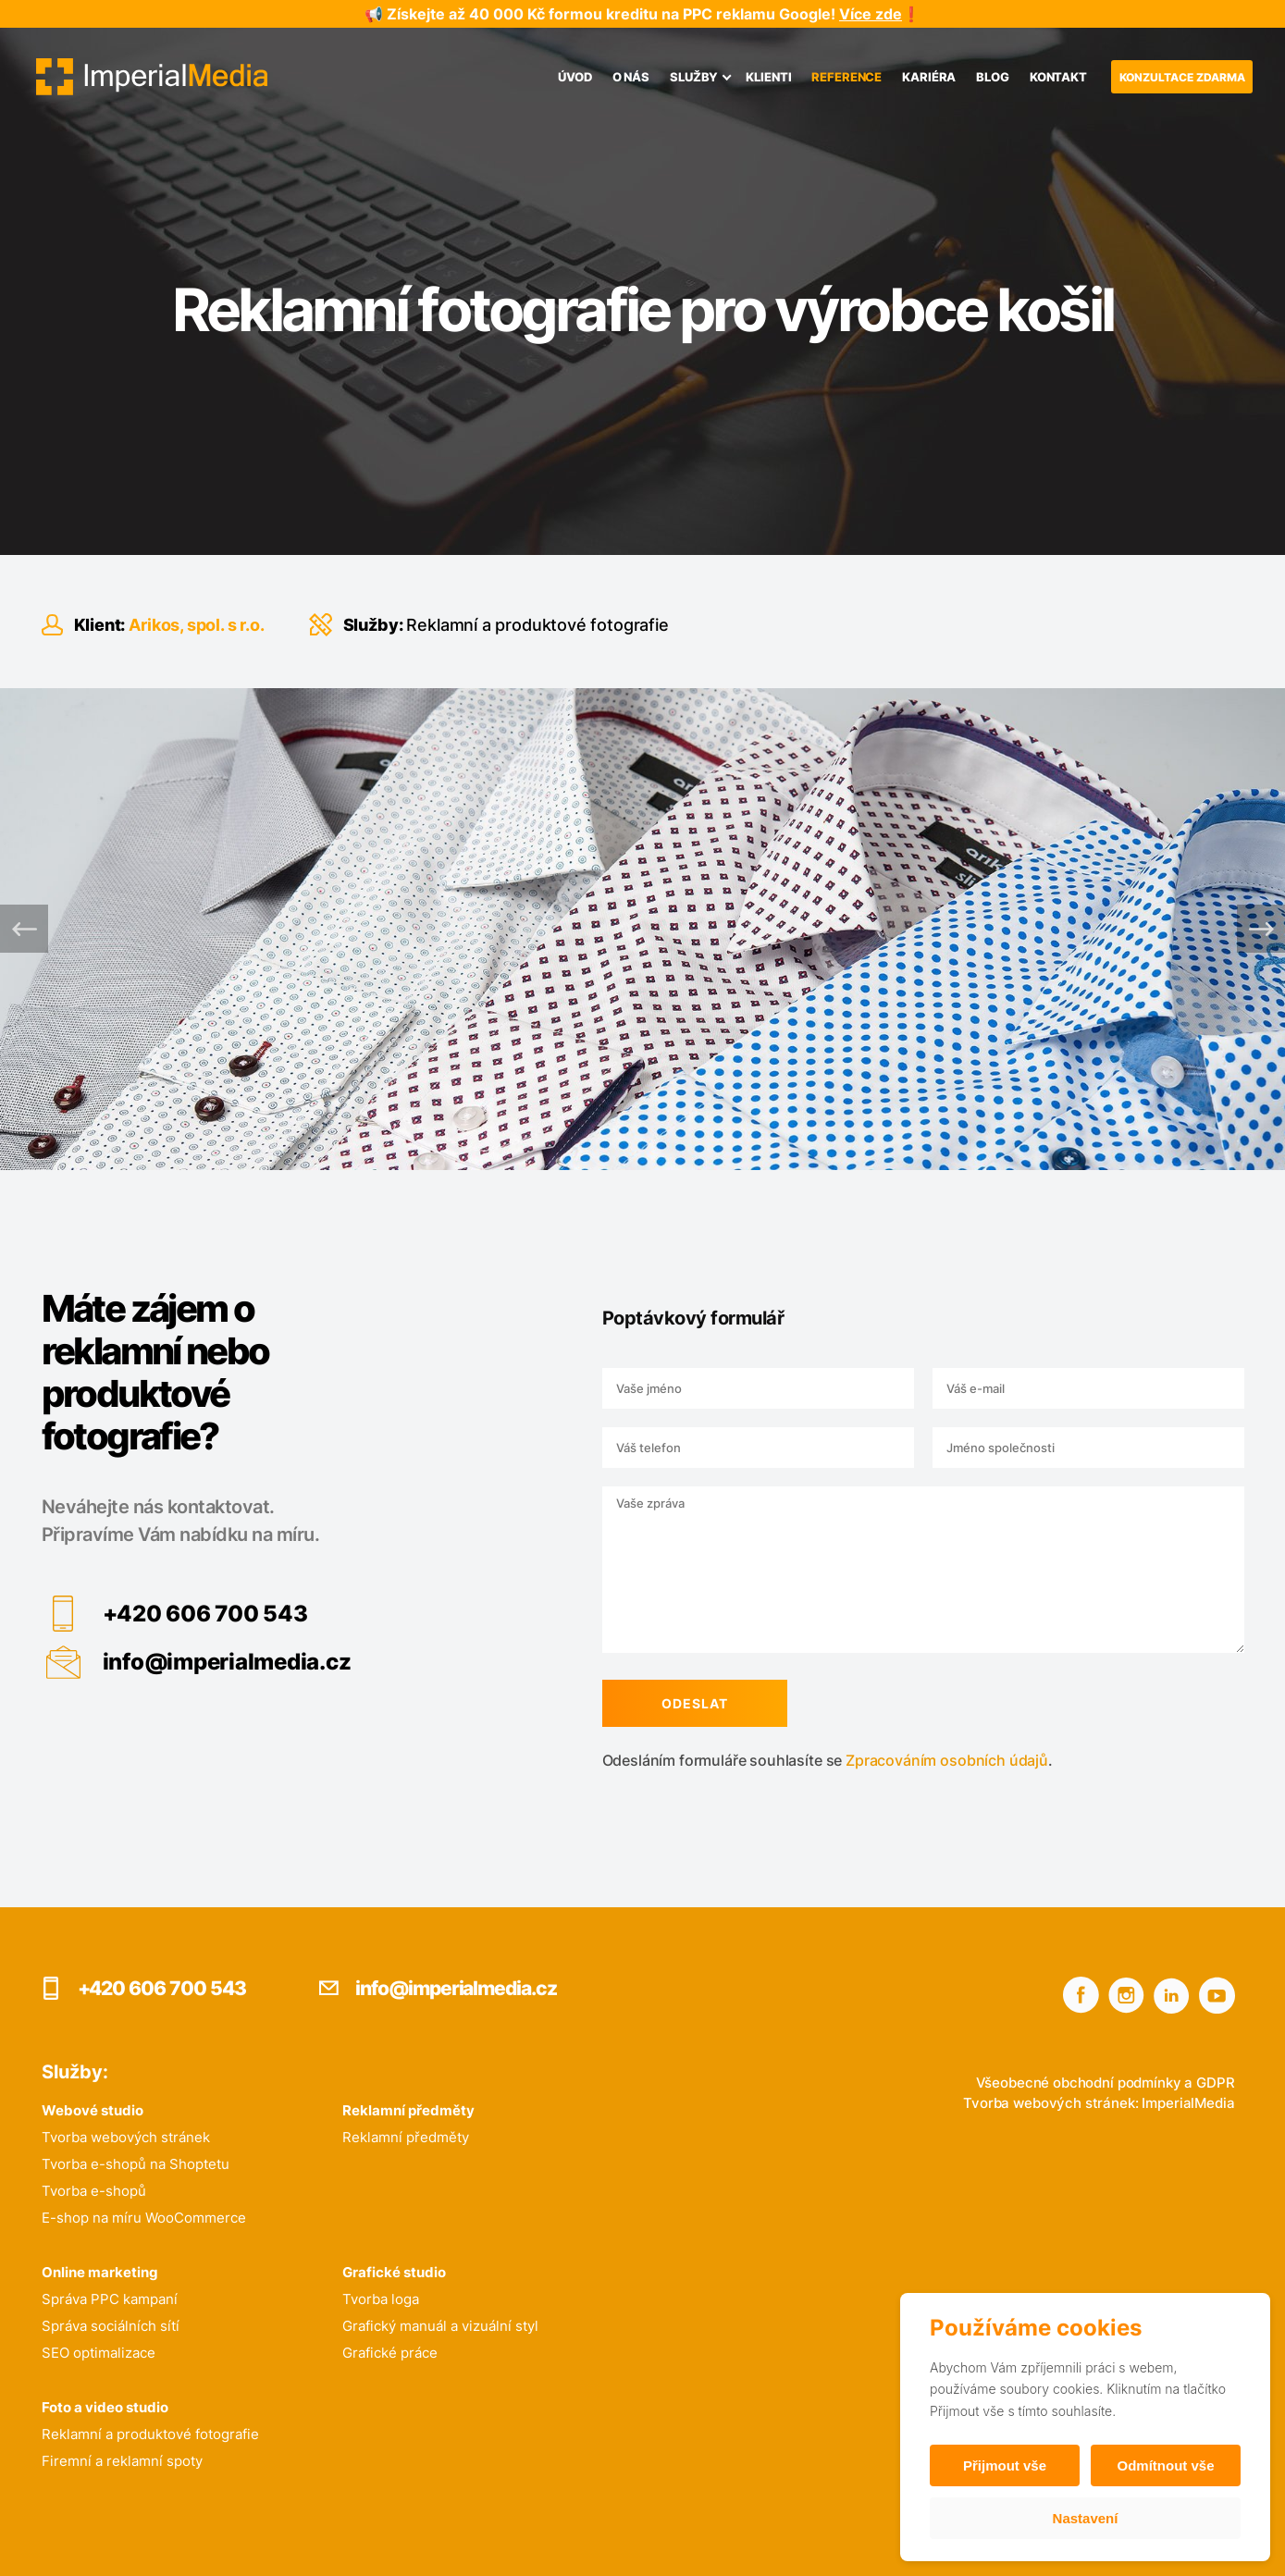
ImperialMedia (1188, 2103)
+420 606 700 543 (193, 1613)
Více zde (870, 14)
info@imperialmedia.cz (215, 1661)
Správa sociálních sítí (110, 2326)
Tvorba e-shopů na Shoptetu (135, 2164)
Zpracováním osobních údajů (935, 1760)
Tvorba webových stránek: (1050, 2103)
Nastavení (1085, 2518)
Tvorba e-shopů (94, 2191)
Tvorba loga (380, 2299)
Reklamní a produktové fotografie (537, 625)
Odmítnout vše (1165, 2465)
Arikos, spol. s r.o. (196, 625)
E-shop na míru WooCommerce (144, 2217)
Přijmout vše (1004, 2465)
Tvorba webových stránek (126, 2137)
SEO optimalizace (98, 2352)
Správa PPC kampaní (110, 2299)
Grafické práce (390, 2352)
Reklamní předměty (405, 2137)
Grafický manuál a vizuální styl (440, 2326)
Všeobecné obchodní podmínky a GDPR (1105, 2082)
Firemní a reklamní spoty (122, 2461)
